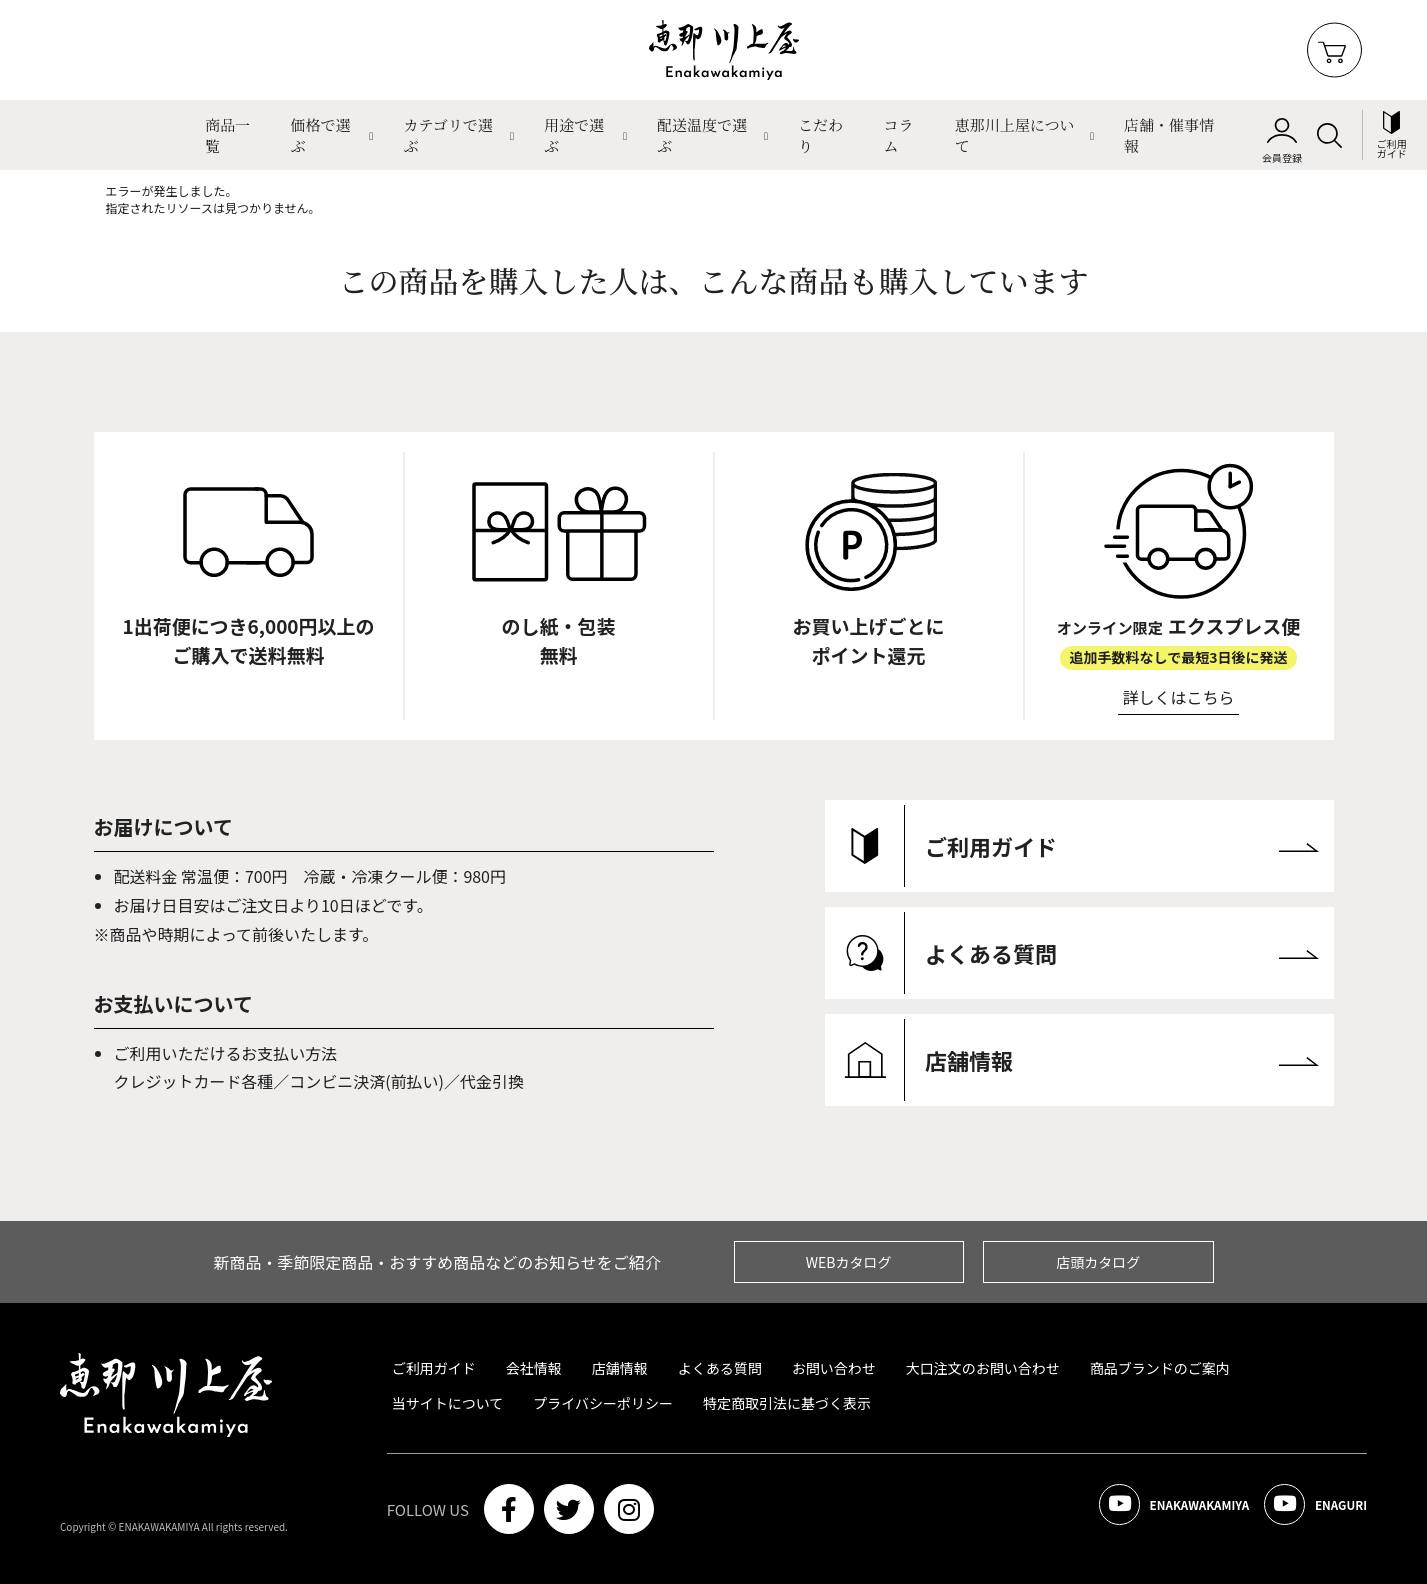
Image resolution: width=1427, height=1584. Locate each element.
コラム (899, 135)
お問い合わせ (834, 1368)
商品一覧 (227, 135)
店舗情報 (620, 1368)
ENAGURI (1305, 1509)
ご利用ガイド (434, 1368)
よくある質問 (720, 1368)
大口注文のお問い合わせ (983, 1368)
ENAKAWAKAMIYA (1140, 1509)
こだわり (820, 135)
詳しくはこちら (1179, 697)
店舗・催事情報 (1169, 135)
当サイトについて (448, 1403)
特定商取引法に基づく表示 (787, 1403)
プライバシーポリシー (603, 1403)
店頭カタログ (1098, 1262)
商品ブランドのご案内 (1160, 1368)
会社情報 (534, 1368)
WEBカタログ (849, 1262)
